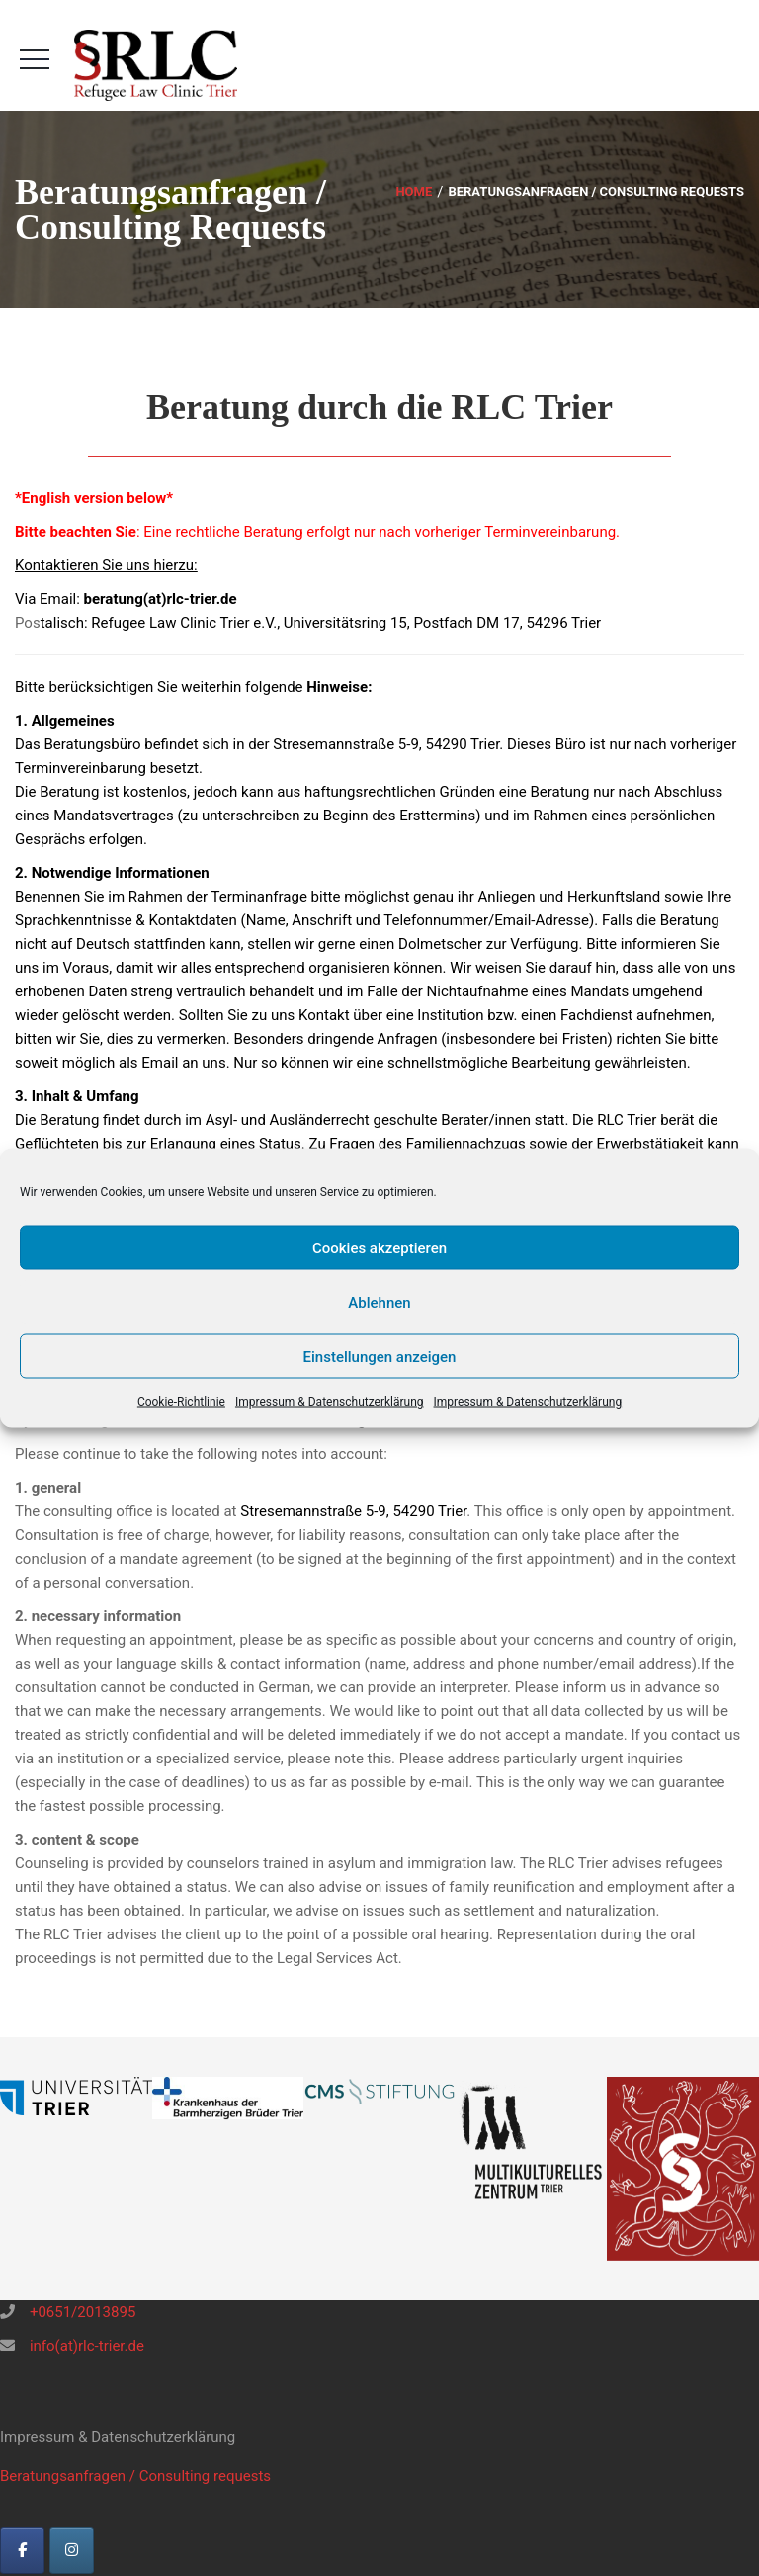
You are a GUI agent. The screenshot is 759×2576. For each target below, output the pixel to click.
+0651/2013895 (80, 2312)
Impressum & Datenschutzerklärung (329, 1402)
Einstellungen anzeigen (380, 1356)
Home (413, 191)
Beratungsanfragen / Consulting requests (135, 2476)
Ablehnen (379, 1302)
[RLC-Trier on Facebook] (22, 2550)
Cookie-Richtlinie (181, 1402)
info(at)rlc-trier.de (85, 2346)
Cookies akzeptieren (379, 1247)
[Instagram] (71, 2550)
